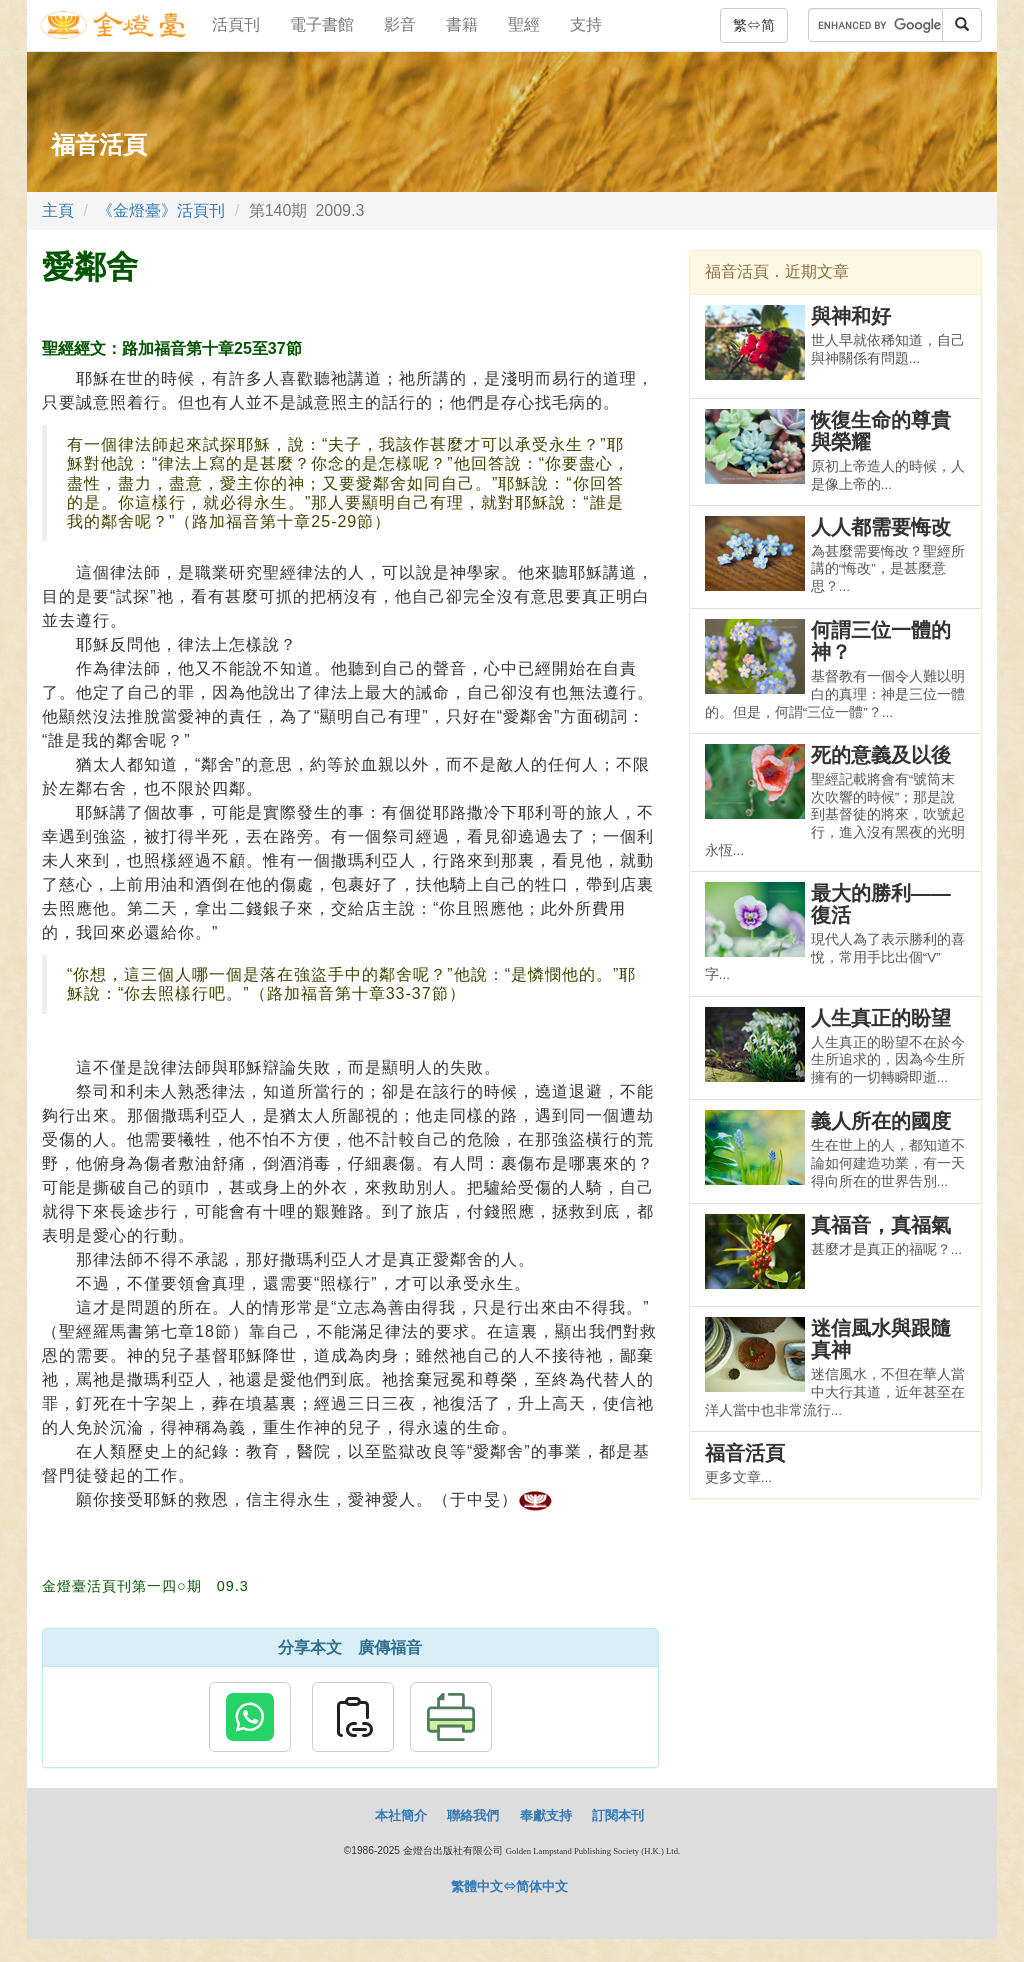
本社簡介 (401, 1815)
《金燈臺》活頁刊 (161, 210)
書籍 (462, 24)
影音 (400, 24)
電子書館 (322, 24)
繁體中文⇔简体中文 (509, 1886)
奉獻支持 (546, 1815)
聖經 (524, 24)
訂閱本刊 (618, 1815)
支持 (586, 24)
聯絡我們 (473, 1815)
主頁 (58, 210)
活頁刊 (236, 24)
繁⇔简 (754, 25)
